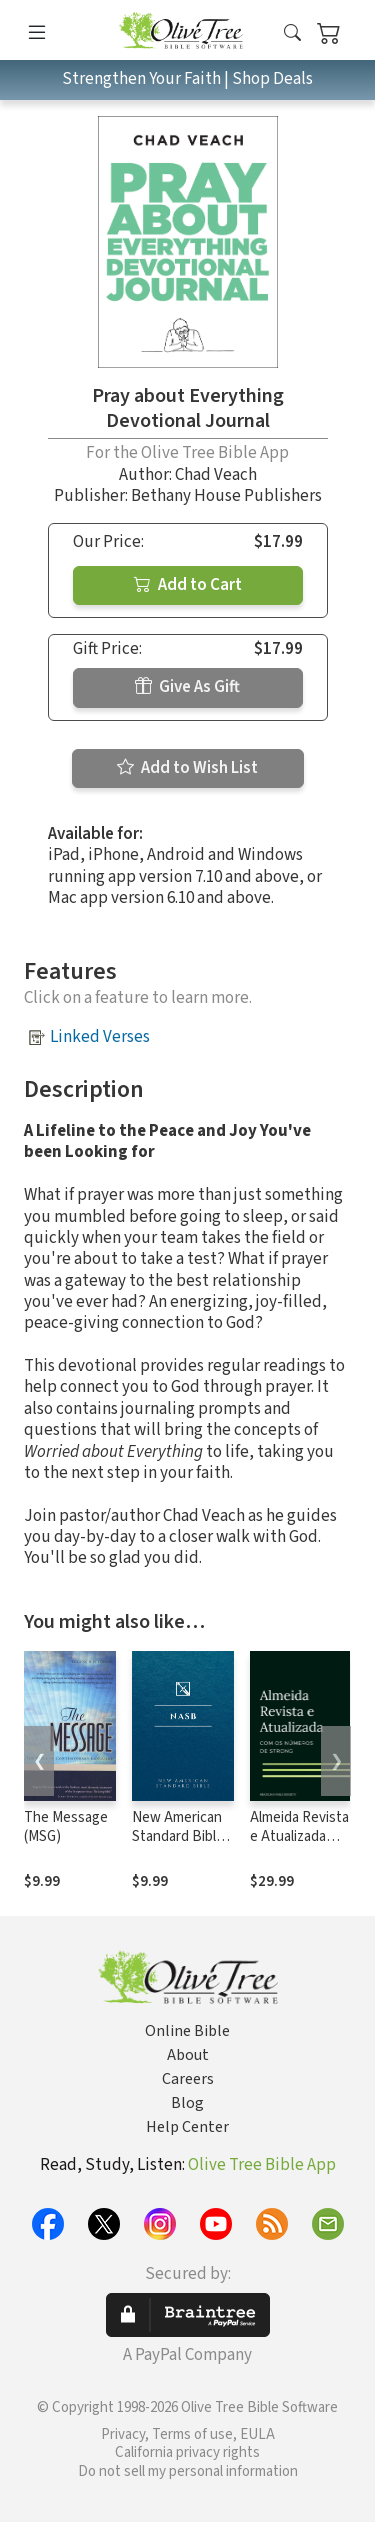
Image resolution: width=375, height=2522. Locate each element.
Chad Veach (216, 475)
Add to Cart (188, 585)
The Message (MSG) (66, 1827)
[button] (292, 33)
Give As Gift (187, 687)
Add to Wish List (187, 768)
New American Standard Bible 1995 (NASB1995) (178, 1846)
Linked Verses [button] (100, 1037)
